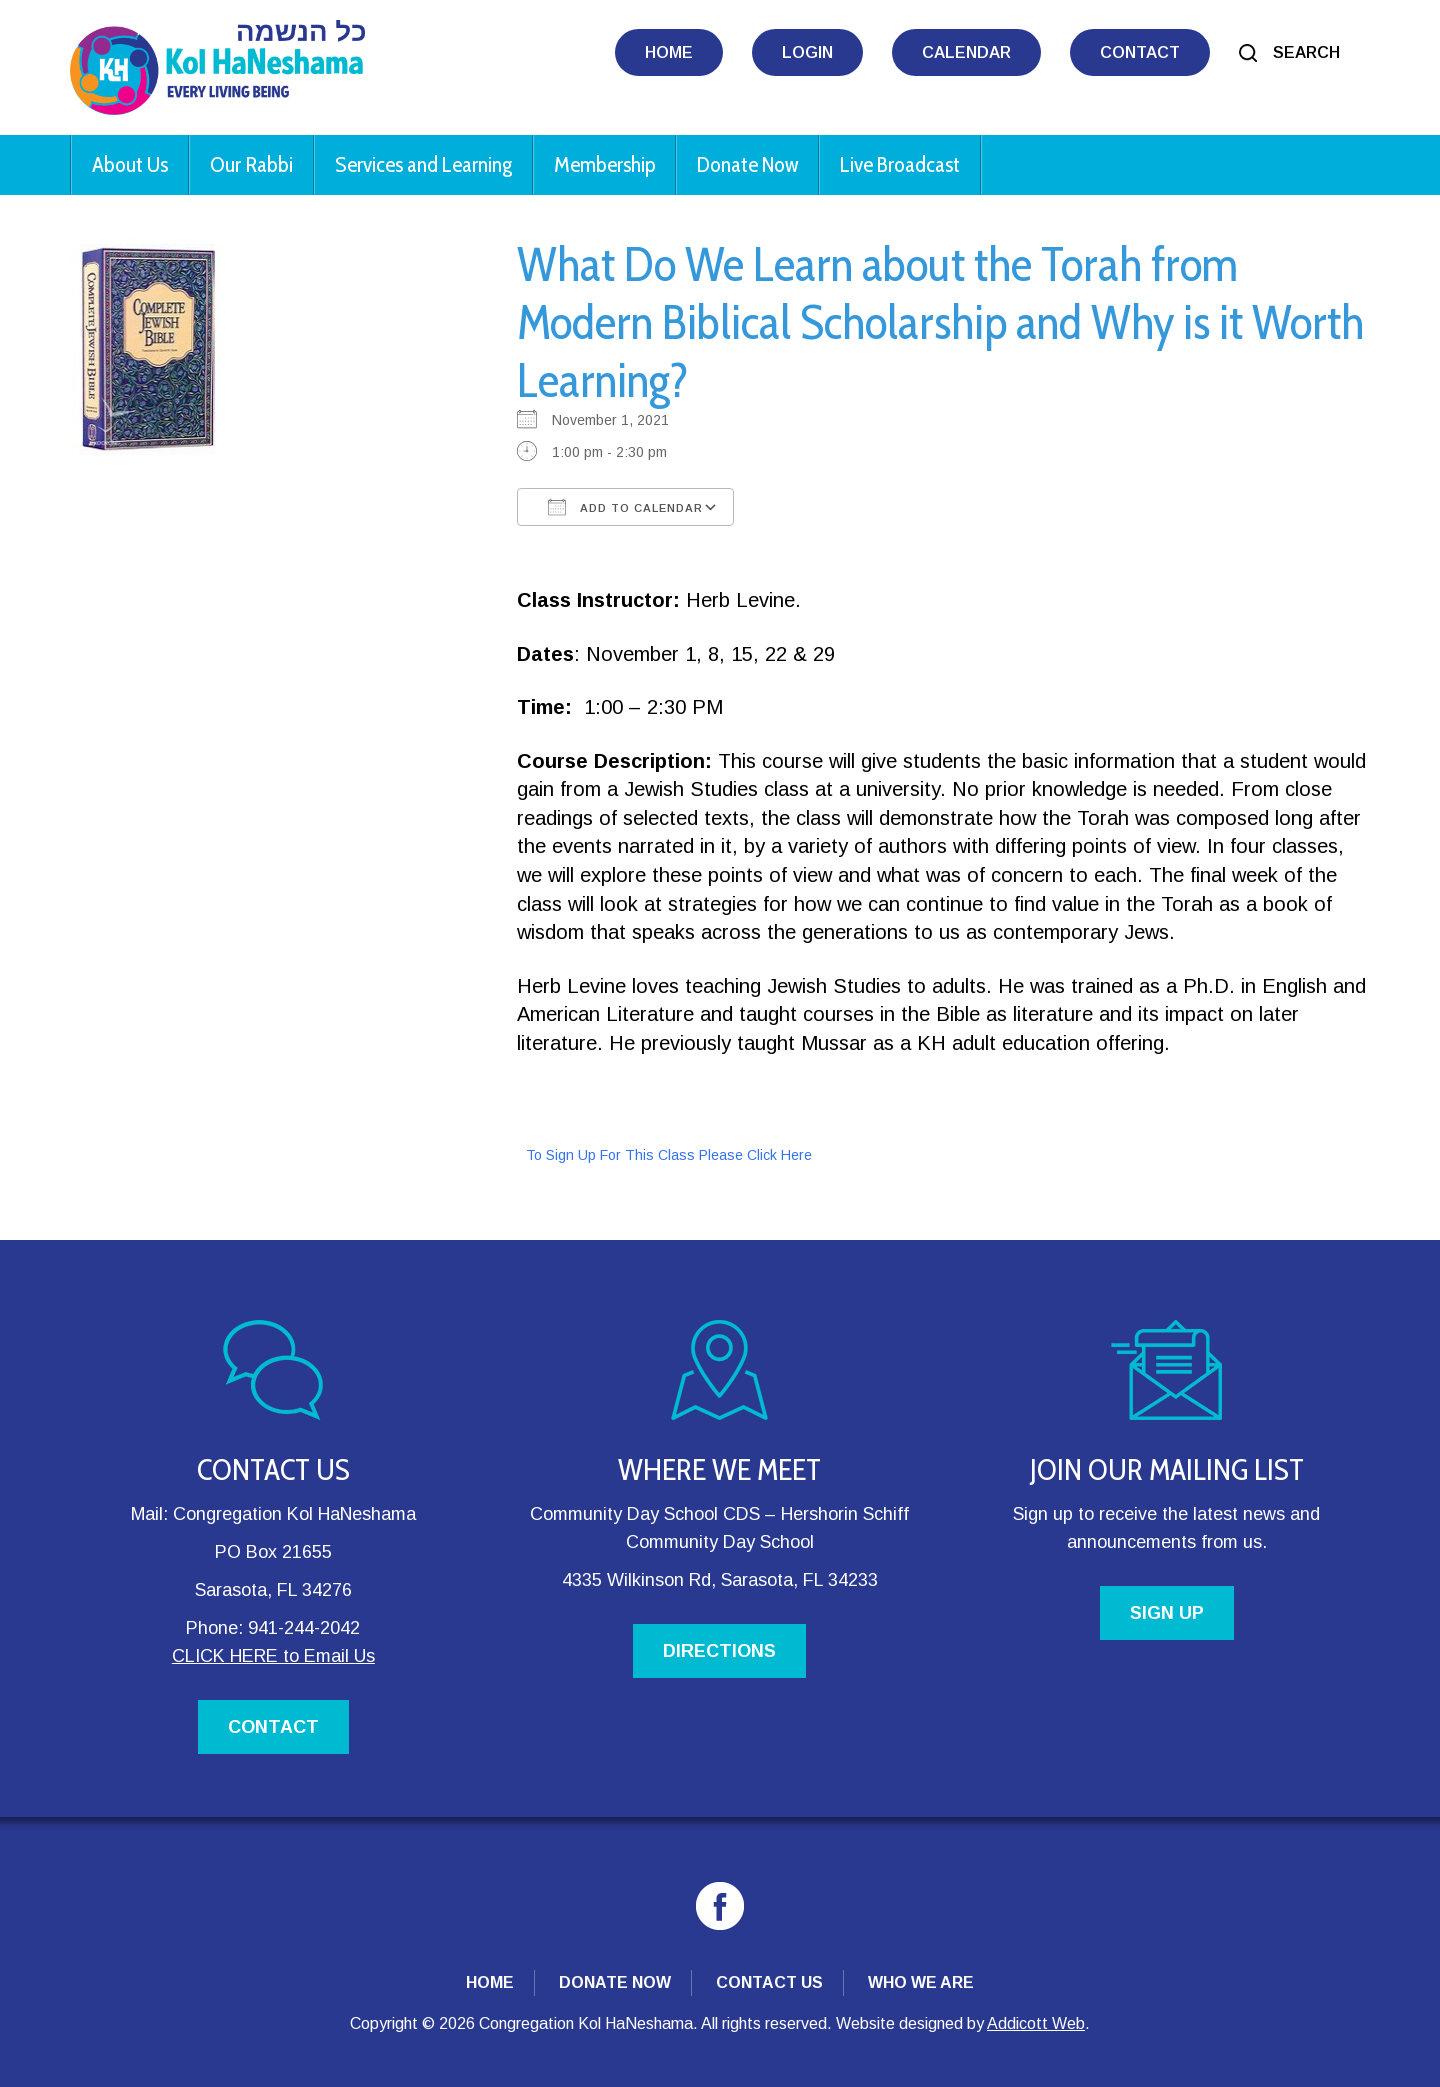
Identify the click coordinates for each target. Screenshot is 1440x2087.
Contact (1140, 52)
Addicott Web (1036, 2023)
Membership (604, 164)
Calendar (966, 52)
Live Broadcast (900, 164)
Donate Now (747, 164)
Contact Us (769, 1982)
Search (1306, 52)
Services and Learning (423, 164)
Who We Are (921, 1982)
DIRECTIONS (719, 1651)
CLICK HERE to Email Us (273, 1656)
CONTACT (273, 1727)
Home (669, 52)
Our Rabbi (251, 164)
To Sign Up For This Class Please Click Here (669, 1155)
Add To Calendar (625, 507)
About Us (130, 164)
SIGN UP (1167, 1613)
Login (807, 52)
